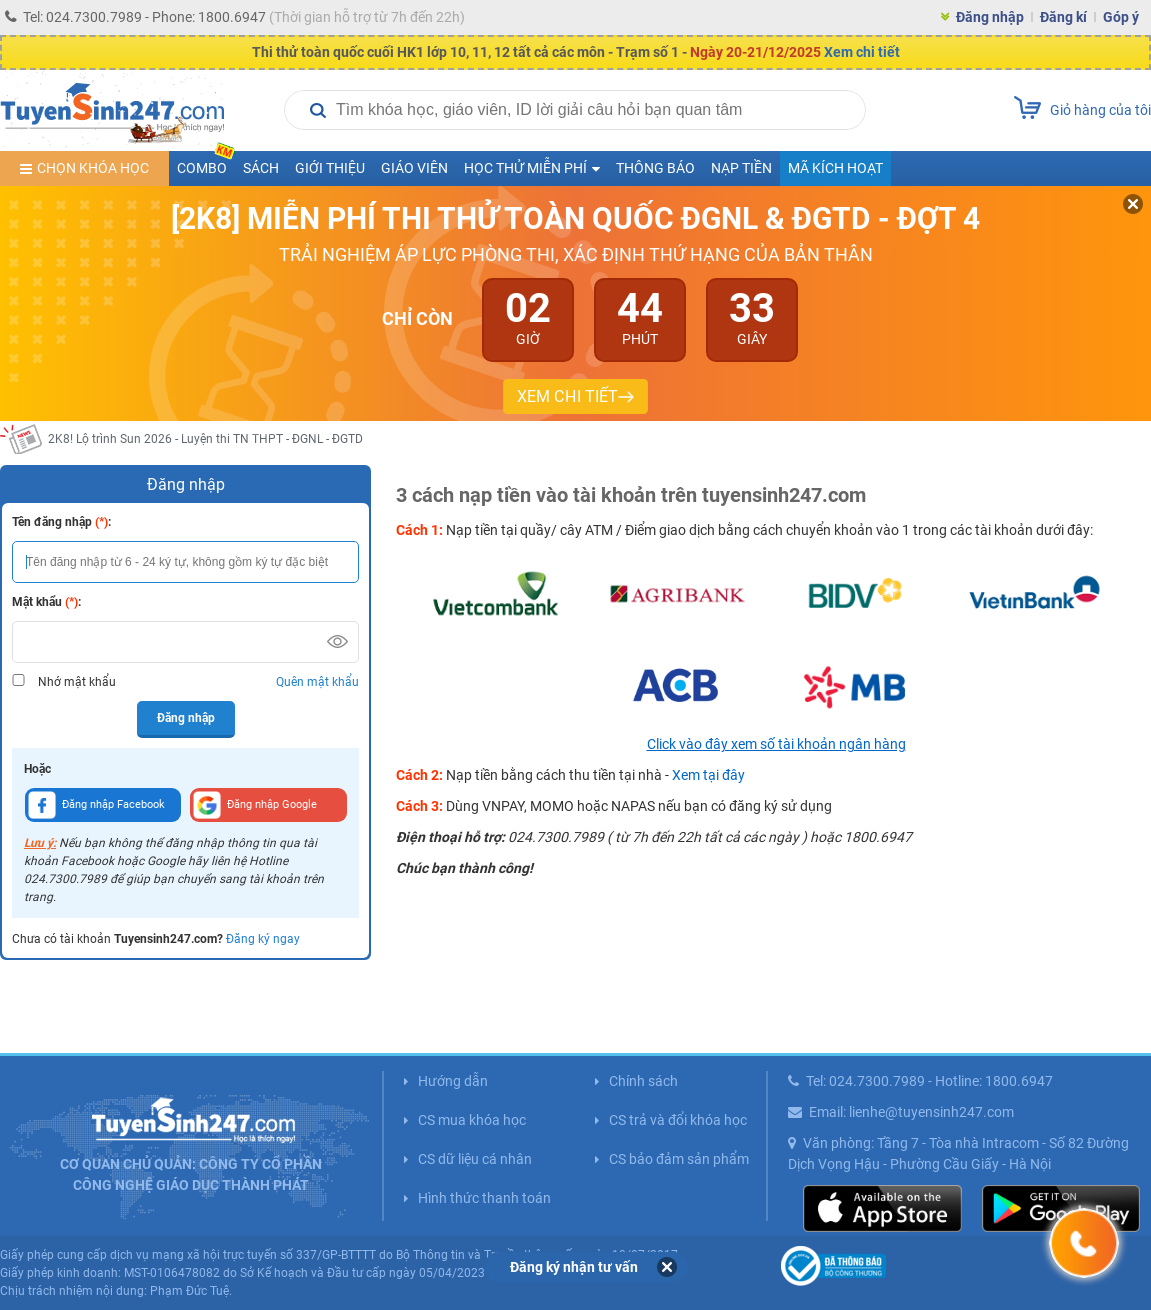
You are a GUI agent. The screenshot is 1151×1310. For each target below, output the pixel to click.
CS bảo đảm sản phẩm (679, 1159)
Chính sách (643, 1081)
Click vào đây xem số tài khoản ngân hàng (776, 744)
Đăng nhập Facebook (96, 805)
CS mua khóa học (472, 1120)
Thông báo (655, 168)
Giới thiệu (330, 168)
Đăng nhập (990, 17)
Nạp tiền (741, 168)
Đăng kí (1063, 17)
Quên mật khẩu (317, 682)
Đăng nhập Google (255, 805)
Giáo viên (414, 168)
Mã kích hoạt (835, 168)
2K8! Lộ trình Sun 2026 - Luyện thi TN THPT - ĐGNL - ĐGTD (205, 439)
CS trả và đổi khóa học (678, 1120)
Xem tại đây (708, 775)
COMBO (206, 163)
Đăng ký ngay (263, 939)
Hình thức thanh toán (484, 1198)
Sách (261, 168)
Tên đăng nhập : (61, 522)
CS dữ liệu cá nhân (475, 1159)
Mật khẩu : (46, 602)
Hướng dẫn (453, 1081)
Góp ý (1121, 17)
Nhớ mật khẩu (77, 682)
